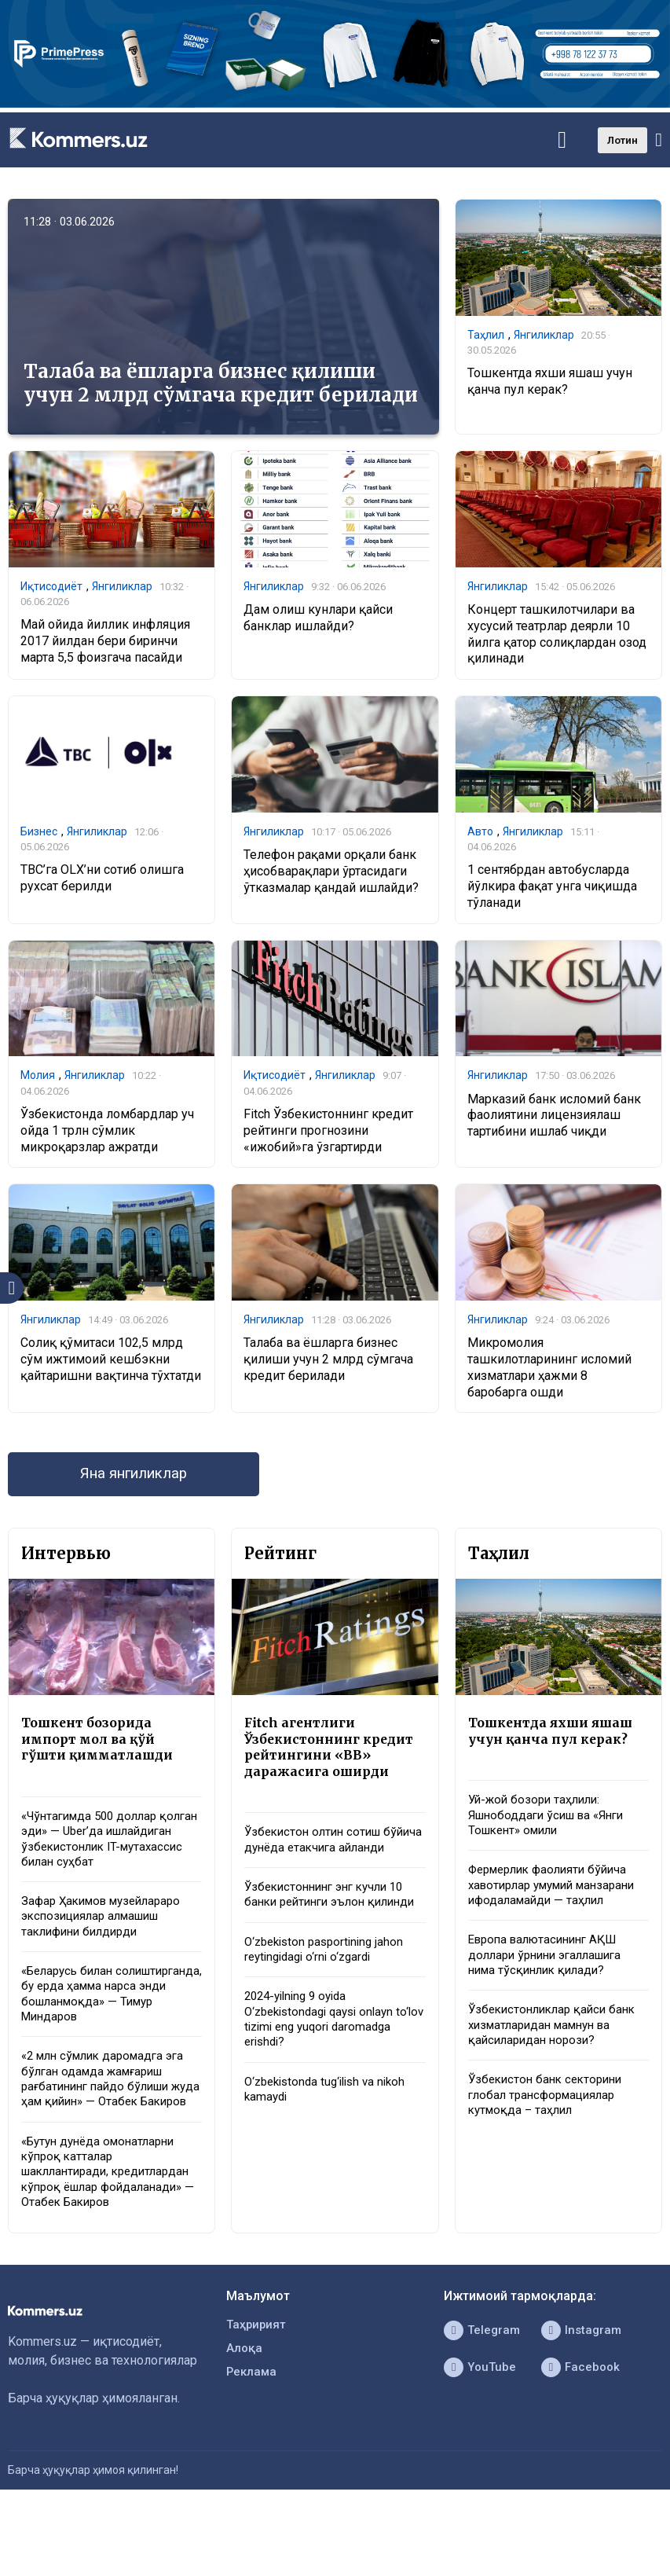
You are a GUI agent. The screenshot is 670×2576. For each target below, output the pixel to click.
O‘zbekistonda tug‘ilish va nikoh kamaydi (330, 2147)
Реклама (252, 2444)
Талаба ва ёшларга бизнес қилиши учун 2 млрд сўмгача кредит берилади (221, 383)
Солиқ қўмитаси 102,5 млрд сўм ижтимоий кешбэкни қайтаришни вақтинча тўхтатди (110, 1366)
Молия (37, 1079)
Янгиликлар (544, 335)
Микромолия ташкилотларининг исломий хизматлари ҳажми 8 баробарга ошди (549, 1374)
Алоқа (245, 2419)
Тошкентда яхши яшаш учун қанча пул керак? (549, 383)
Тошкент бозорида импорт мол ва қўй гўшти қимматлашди (101, 1749)
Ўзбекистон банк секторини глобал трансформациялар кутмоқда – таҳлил (550, 2138)
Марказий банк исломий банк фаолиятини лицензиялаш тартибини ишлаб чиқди (554, 1120)
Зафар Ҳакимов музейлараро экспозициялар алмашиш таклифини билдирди (107, 1935)
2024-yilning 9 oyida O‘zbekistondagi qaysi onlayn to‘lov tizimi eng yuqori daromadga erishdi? (324, 2074)
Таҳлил (485, 335)
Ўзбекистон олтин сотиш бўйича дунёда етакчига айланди (317, 1863)
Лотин (622, 140)
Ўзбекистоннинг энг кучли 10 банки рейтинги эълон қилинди (330, 1936)
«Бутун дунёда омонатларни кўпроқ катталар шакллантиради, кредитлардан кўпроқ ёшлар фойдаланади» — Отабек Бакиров (111, 2236)
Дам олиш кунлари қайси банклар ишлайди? (318, 619)
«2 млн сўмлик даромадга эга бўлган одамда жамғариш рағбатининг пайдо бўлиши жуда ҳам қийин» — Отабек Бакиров (108, 2130)
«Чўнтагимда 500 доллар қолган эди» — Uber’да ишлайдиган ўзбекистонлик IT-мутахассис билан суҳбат (111, 1852)
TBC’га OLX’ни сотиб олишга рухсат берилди (102, 881)
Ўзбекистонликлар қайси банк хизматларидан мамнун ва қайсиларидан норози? (557, 2064)
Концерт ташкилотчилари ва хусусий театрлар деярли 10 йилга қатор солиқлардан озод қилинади (556, 635)
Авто (480, 833)
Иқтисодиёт (51, 587)
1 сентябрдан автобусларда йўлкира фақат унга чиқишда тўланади (552, 890)
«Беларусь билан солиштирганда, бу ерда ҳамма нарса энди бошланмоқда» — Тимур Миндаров (92, 2024)
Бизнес (38, 833)
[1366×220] (335, 103)
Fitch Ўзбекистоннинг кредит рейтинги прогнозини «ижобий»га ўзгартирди (328, 1136)
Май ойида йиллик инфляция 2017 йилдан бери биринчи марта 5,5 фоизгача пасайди (105, 643)
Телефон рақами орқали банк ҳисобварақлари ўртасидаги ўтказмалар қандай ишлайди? (331, 873)
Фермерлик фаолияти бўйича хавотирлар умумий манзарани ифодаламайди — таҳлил (553, 1909)
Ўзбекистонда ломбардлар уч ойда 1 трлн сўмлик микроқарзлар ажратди (107, 1136)
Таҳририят (257, 2394)
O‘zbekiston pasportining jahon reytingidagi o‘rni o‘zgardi (328, 2000)
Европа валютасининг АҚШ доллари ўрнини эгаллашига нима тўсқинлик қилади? (551, 1991)
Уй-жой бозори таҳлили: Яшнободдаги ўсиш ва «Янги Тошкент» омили (552, 1827)
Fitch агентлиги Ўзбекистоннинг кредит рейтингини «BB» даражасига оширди (334, 1758)
